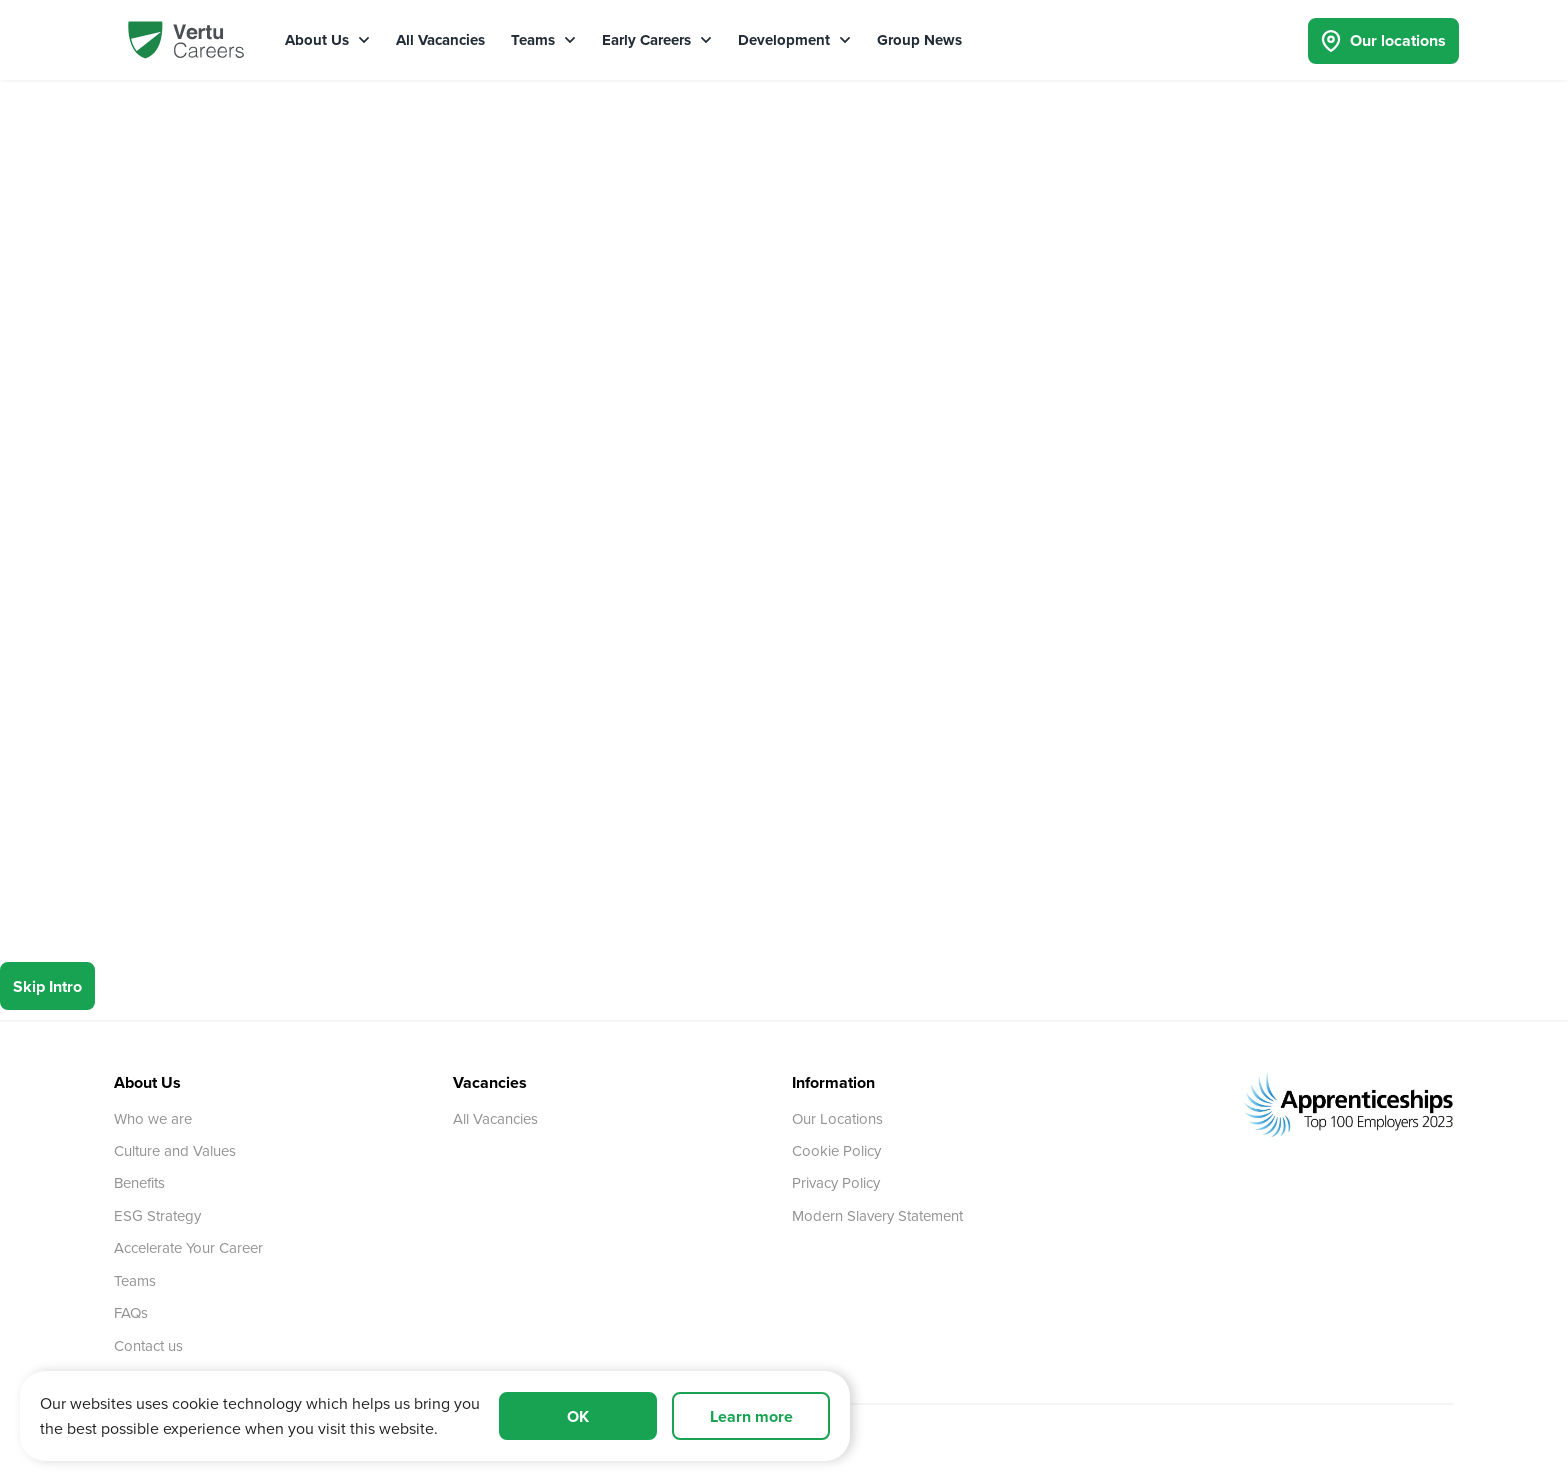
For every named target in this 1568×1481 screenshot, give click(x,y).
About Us (327, 40)
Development (794, 40)
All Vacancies (440, 40)
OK (578, 1416)
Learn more (751, 1416)
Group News (919, 40)
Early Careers (657, 40)
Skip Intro (47, 986)
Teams (543, 40)
